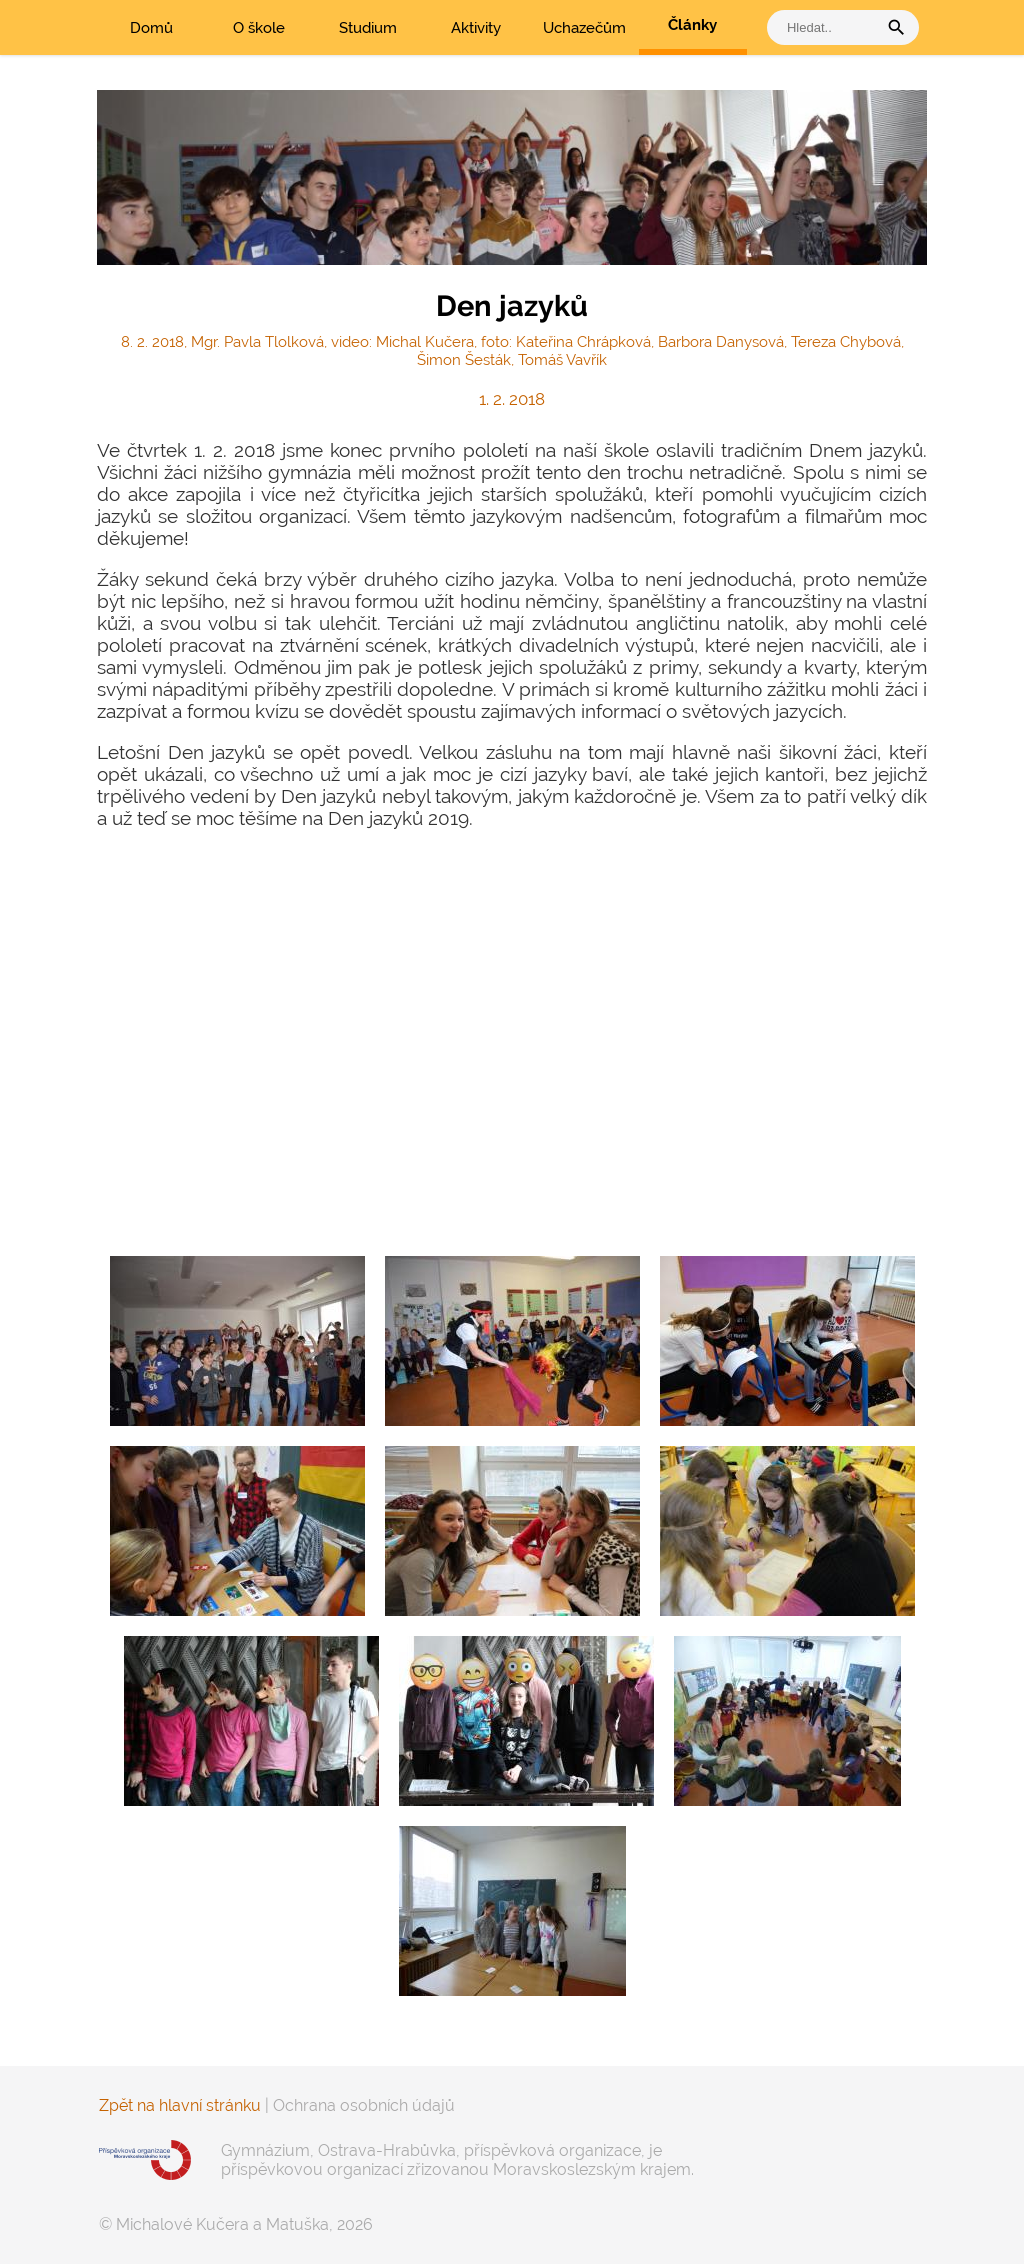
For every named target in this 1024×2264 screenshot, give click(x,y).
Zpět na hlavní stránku (180, 2105)
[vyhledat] (827, 27)
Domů (151, 28)
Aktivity (476, 28)
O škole (259, 28)
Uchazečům (584, 28)
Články (692, 25)
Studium (368, 28)
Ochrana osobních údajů (364, 2105)
